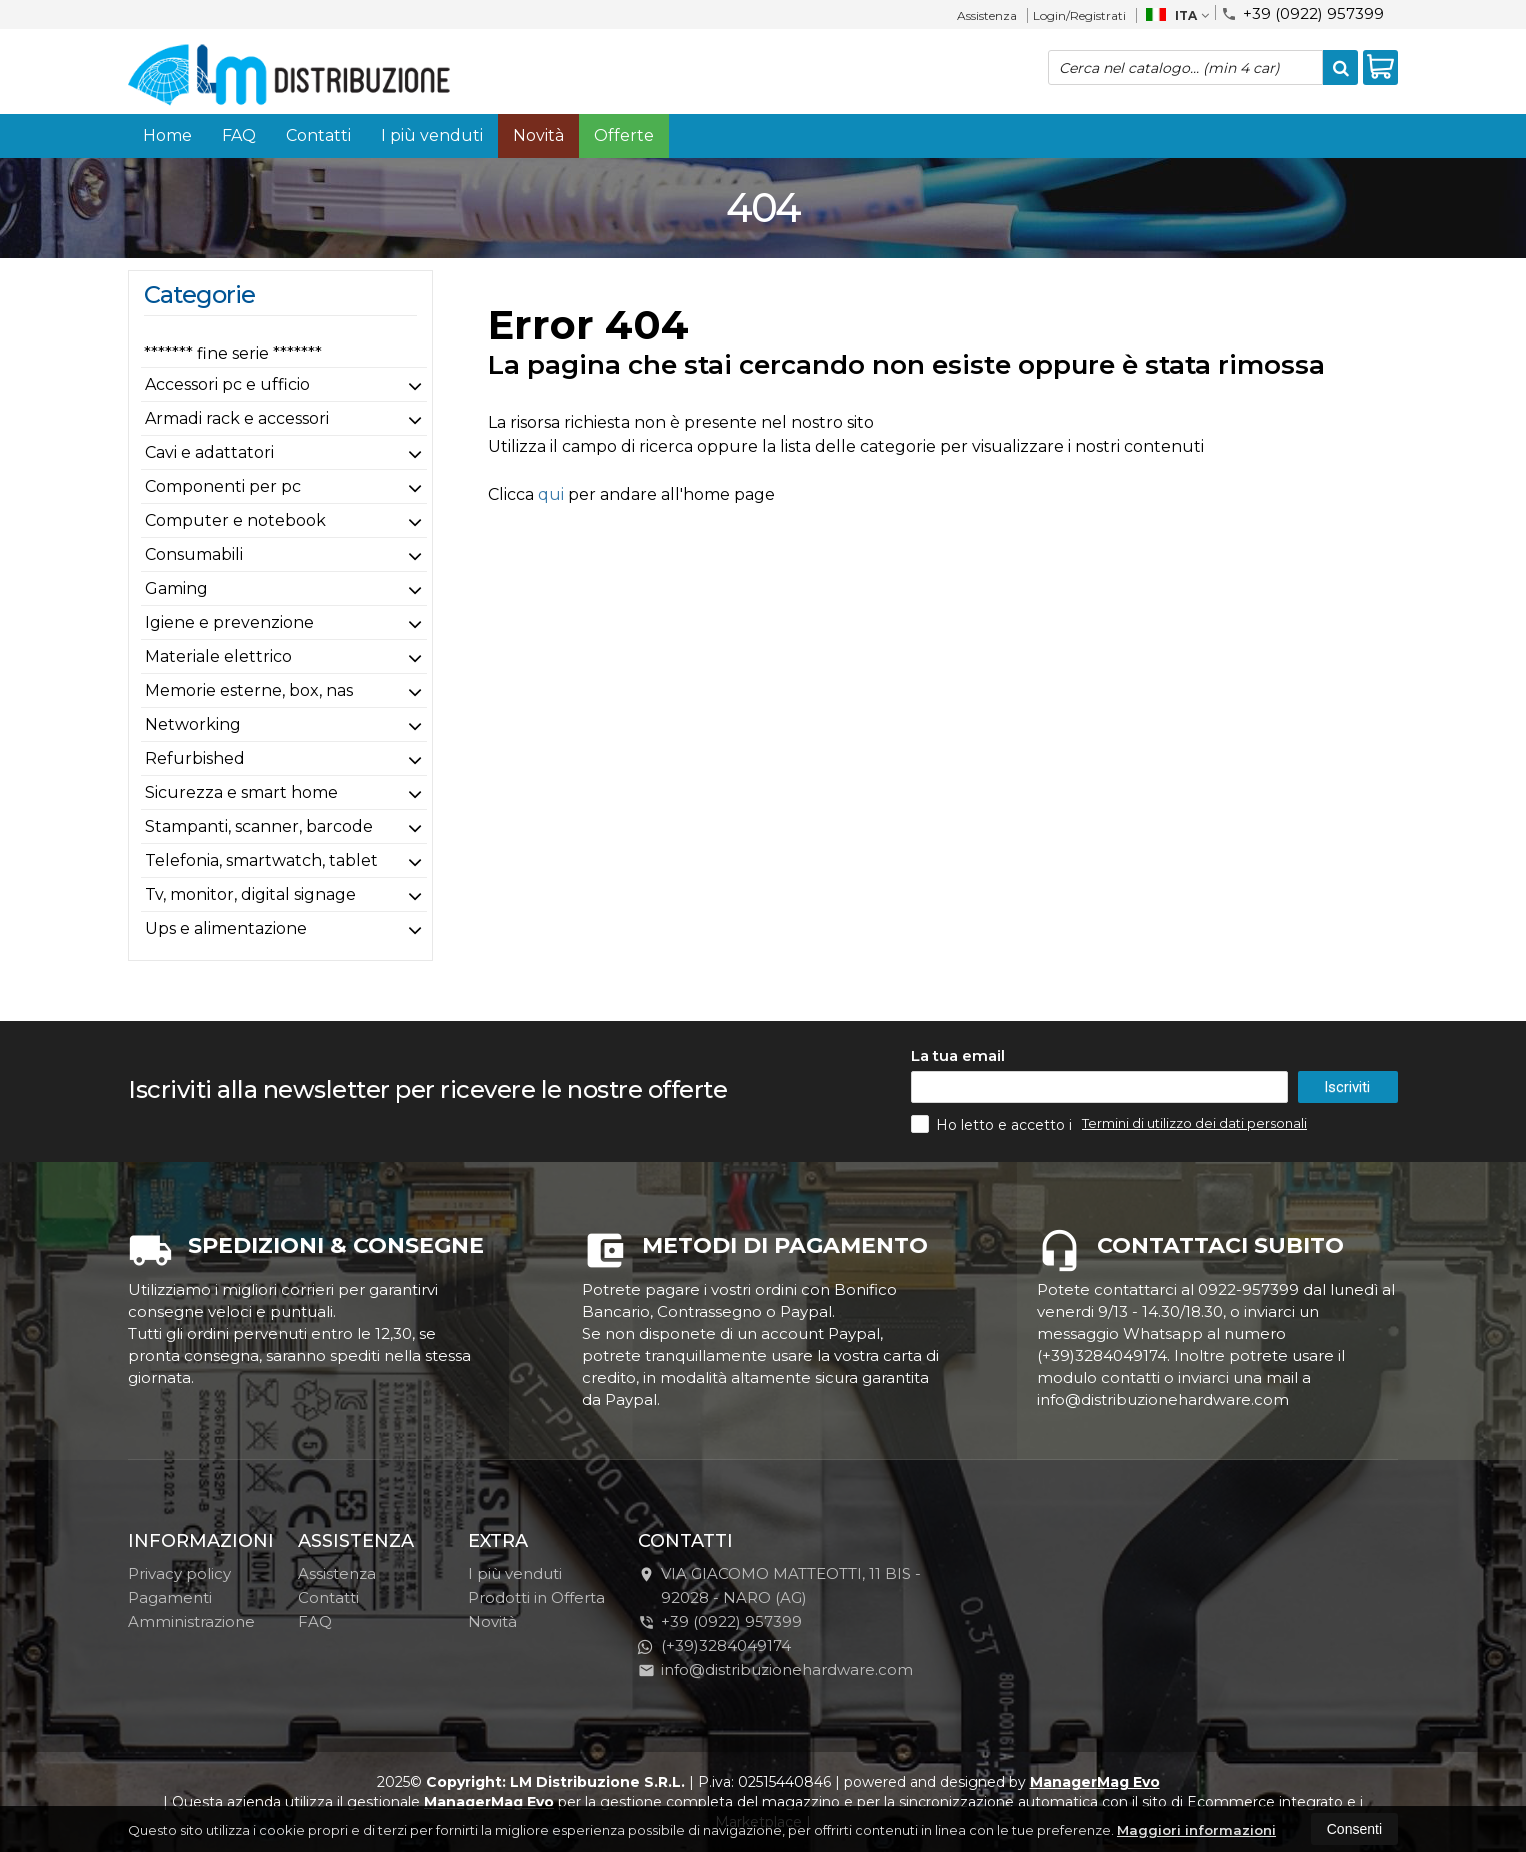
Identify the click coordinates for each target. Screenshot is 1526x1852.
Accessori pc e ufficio (227, 384)
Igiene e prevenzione (229, 622)
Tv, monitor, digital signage (250, 894)
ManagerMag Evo (1095, 1782)
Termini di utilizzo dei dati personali (1194, 1123)
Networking (193, 724)
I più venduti (432, 135)
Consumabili (194, 554)
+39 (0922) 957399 (1302, 12)
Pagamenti (170, 1597)
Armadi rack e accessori (237, 418)
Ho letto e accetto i (993, 1124)
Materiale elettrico (218, 656)
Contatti (318, 135)
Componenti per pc (223, 486)
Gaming (176, 588)
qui (551, 494)
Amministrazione (191, 1621)
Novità (538, 135)
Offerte (624, 135)
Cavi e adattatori (209, 452)
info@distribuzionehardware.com (775, 1669)
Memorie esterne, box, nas (249, 690)
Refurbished (195, 758)
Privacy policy (179, 1573)
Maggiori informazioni (1196, 1830)
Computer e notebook (235, 520)
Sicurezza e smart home (241, 792)
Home (167, 135)
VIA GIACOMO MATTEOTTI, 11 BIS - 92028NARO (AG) (779, 1585)
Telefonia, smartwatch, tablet (261, 860)
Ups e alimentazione (226, 928)
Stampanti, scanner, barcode (259, 826)
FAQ (239, 135)
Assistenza (987, 15)
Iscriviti (1347, 1087)
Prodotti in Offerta (536, 1597)
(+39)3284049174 (714, 1645)
